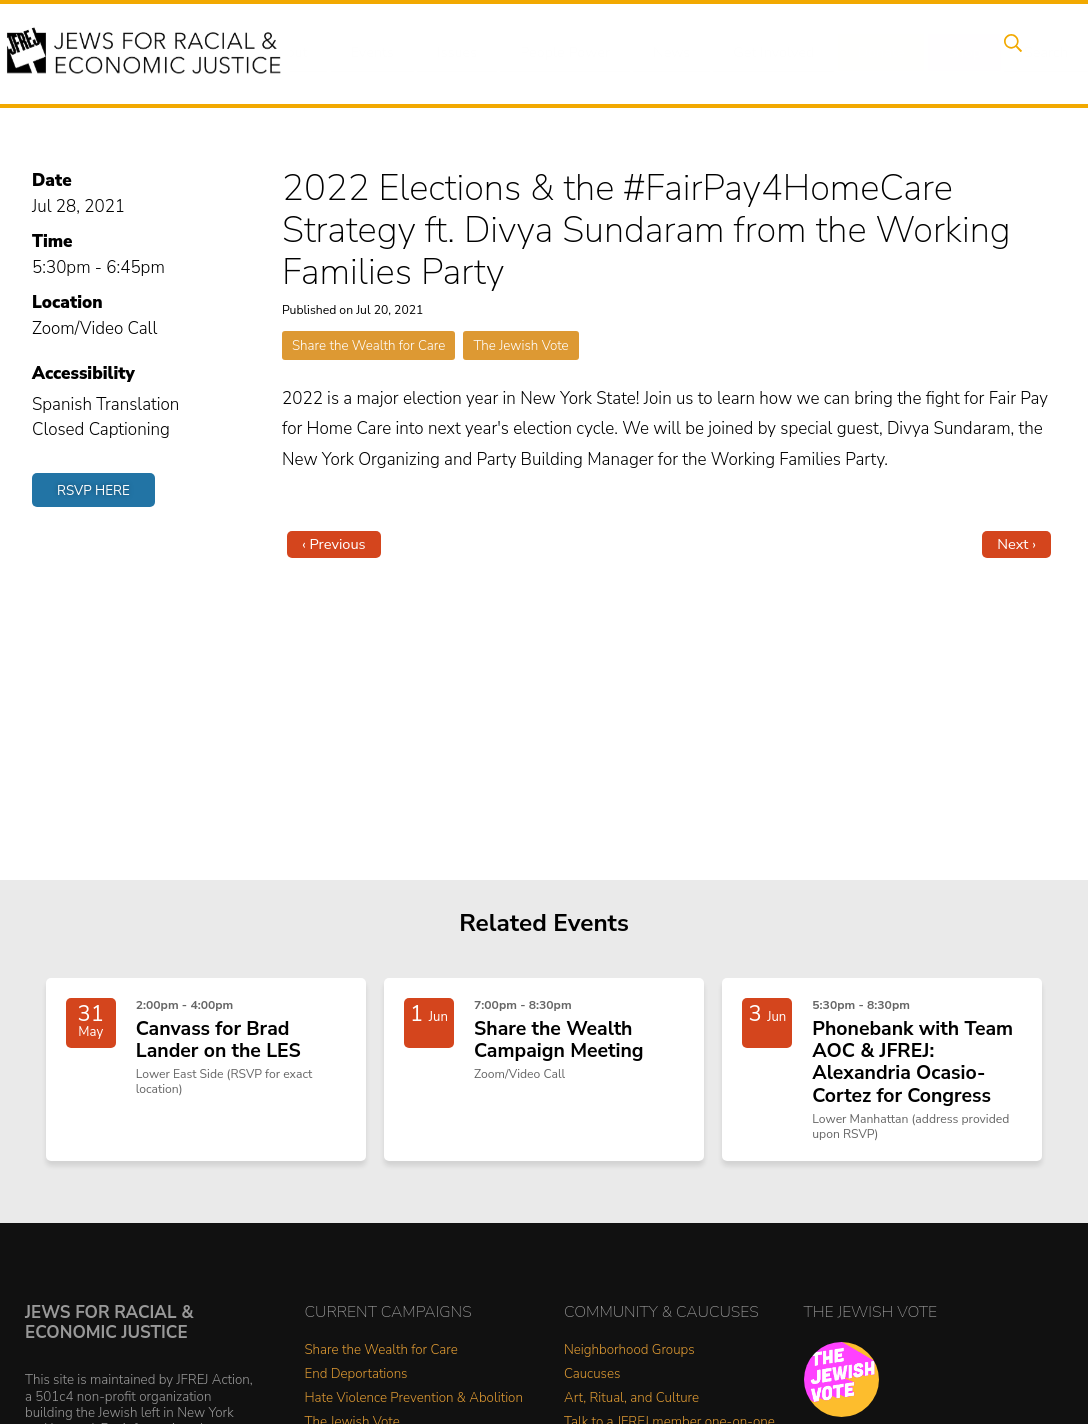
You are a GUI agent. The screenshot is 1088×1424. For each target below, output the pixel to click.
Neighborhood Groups (629, 1357)
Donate (856, 53)
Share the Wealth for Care (368, 345)
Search (1009, 53)
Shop (933, 53)
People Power (551, 53)
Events (368, 53)
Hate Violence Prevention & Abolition (414, 1405)
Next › (1016, 544)
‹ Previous (334, 544)
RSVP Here (93, 490)
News (654, 53)
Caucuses (592, 1381)
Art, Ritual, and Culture (631, 1405)
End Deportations (356, 1381)
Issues (447, 53)
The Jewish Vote (520, 345)
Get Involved (752, 53)
